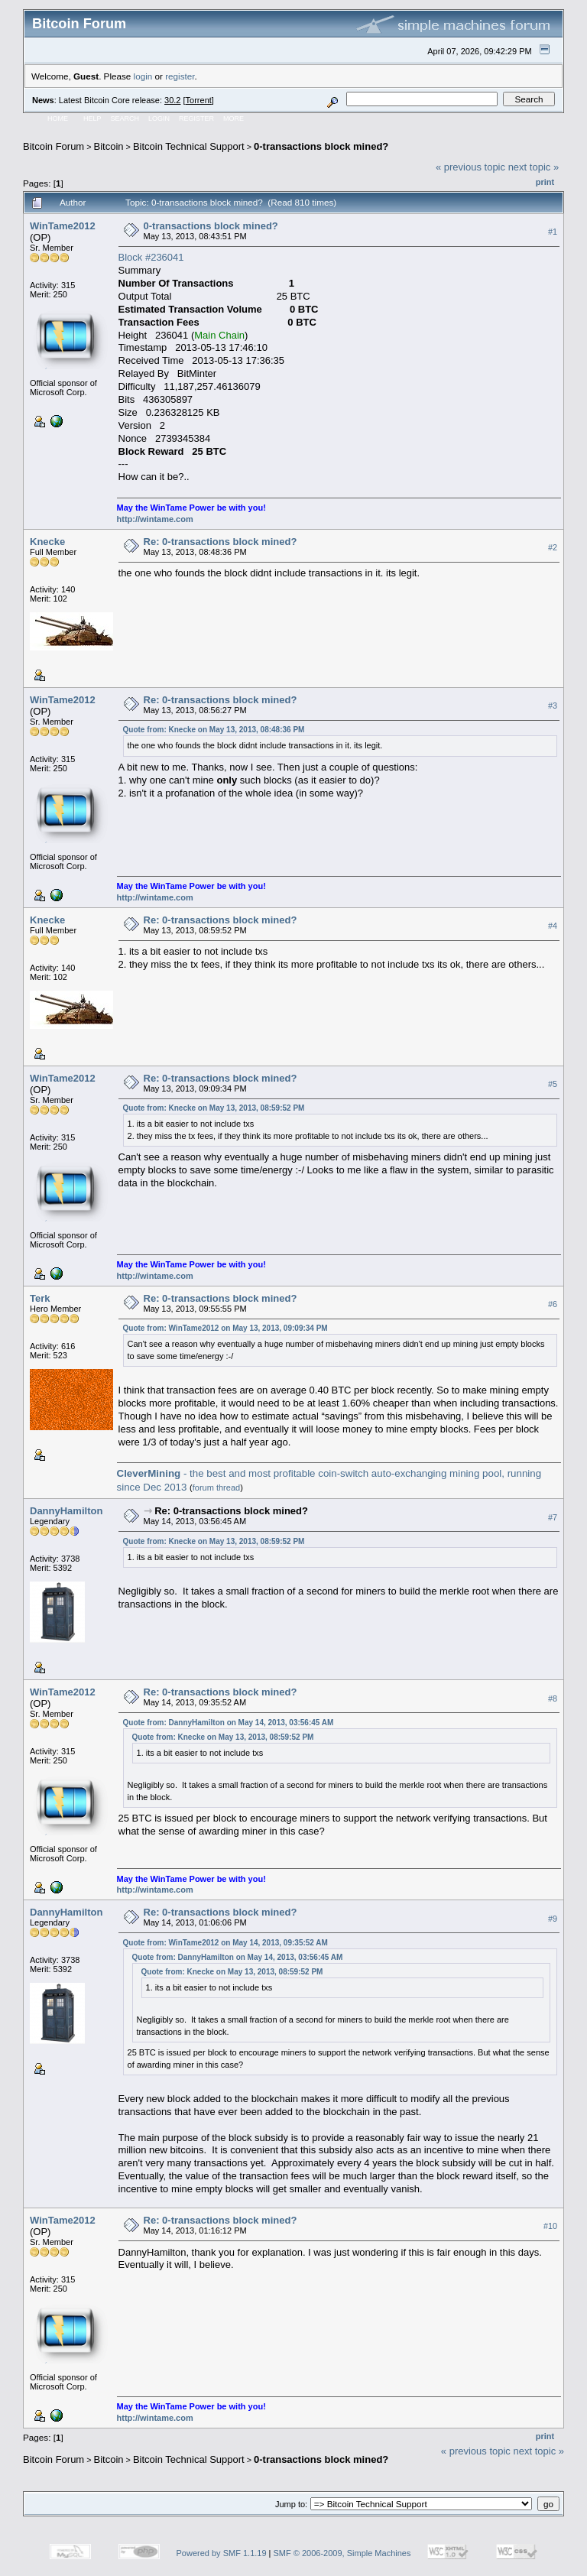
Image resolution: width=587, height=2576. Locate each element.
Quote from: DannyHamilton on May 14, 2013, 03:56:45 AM (228, 1722)
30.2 (172, 100)
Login (159, 118)
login (143, 76)
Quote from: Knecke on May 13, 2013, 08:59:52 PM (214, 1108)
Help (92, 118)
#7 (552, 1517)
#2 (552, 547)
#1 (552, 231)
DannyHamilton (66, 1511)
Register (196, 118)
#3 (552, 705)
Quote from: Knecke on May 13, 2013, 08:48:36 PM (214, 729)
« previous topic (470, 167)
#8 (552, 1698)
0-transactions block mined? (321, 146)
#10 (550, 2226)
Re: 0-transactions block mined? (220, 541)
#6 (552, 1304)
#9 (552, 1918)
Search (125, 118)
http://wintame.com (155, 519)
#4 (552, 925)
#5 (552, 1083)
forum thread (216, 1487)
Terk (40, 1298)
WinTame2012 (63, 226)
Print (545, 182)
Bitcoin (109, 146)
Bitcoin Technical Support (189, 146)
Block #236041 (151, 257)
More (233, 118)
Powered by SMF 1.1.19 (222, 2553)
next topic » (533, 167)
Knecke (47, 541)
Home (57, 118)
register (179, 76)
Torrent (199, 100)
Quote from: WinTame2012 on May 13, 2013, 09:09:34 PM (225, 1328)
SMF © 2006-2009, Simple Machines (342, 2553)
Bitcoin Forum (53, 146)
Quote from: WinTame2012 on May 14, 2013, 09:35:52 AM (225, 1942)
